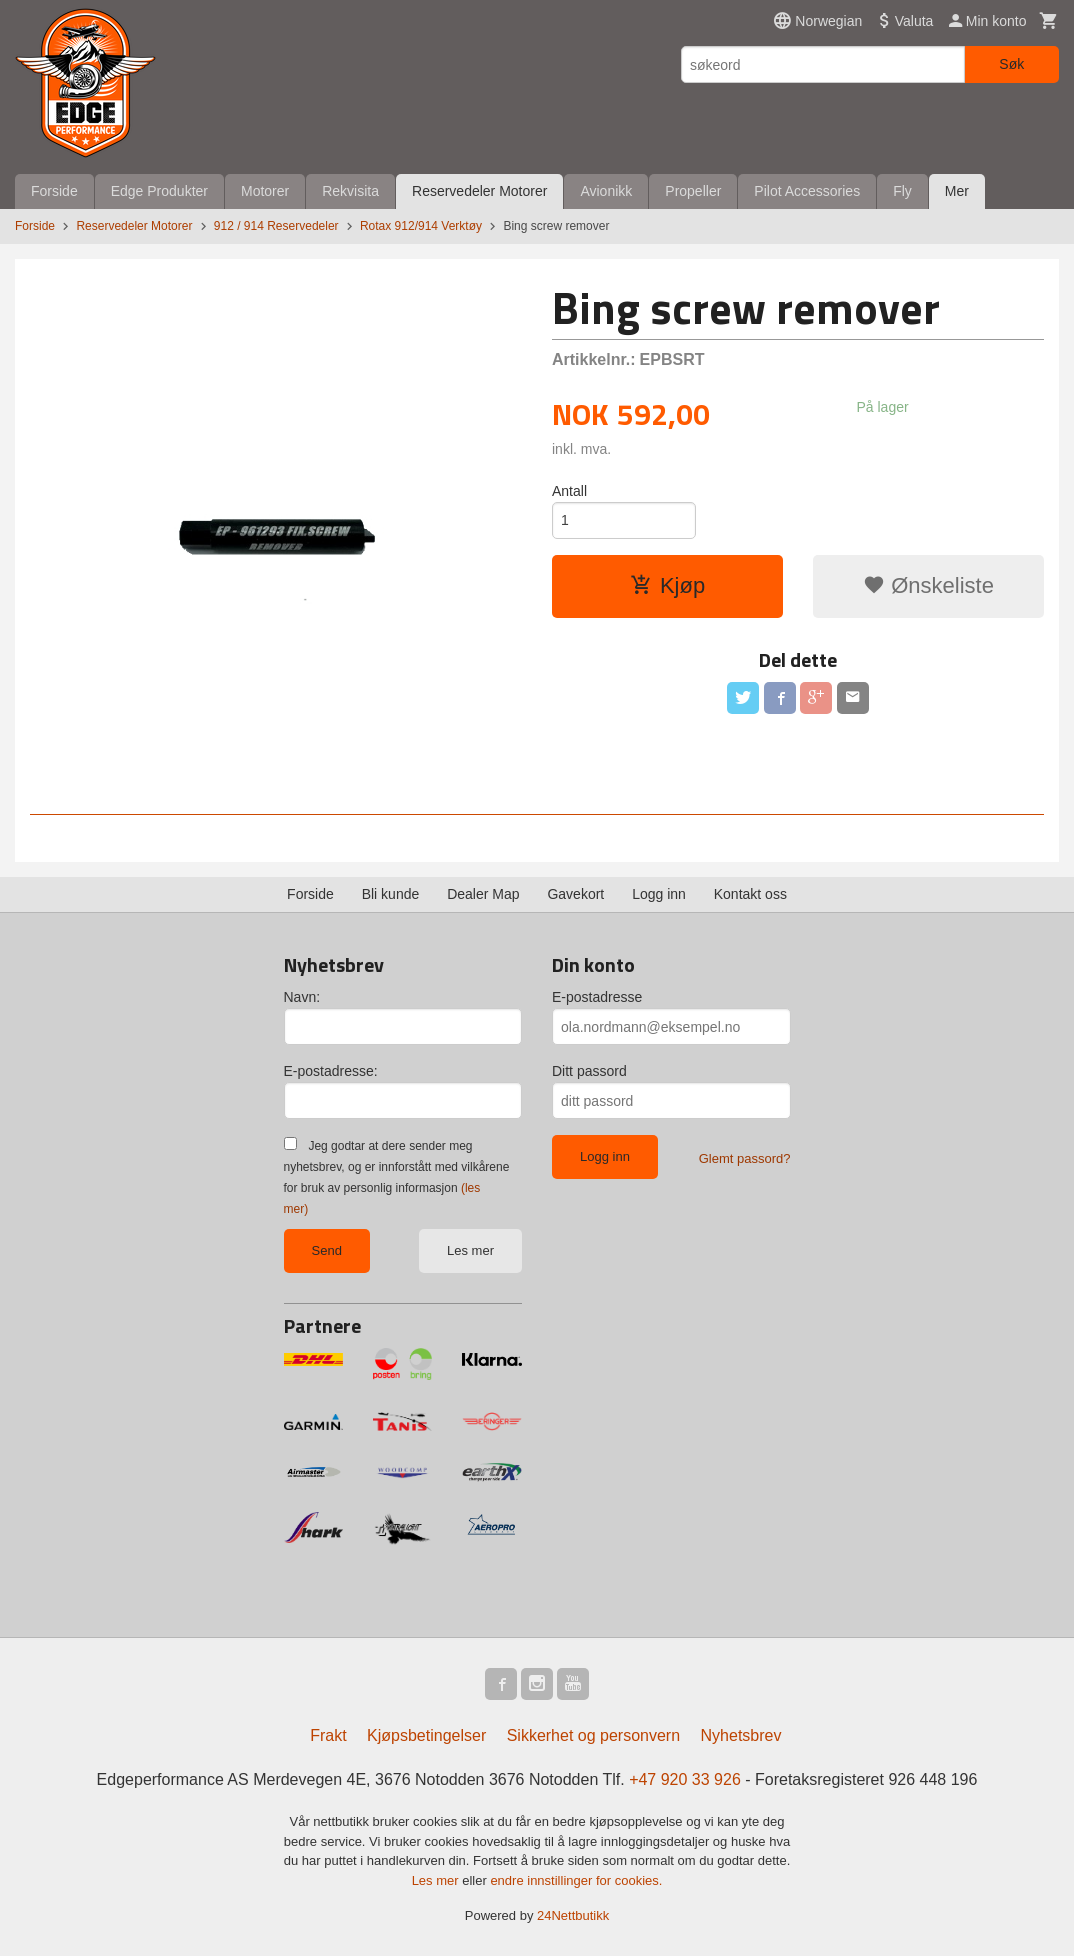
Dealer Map (483, 894)
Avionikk (606, 191)
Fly (902, 191)
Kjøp (667, 585)
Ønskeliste (928, 585)
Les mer (470, 1250)
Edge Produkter (159, 191)
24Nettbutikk (573, 1915)
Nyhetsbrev (741, 1735)
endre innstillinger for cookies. (576, 1880)
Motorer (265, 191)
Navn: (302, 997)
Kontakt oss (750, 894)
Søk (1011, 64)
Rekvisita (350, 191)
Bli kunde (391, 894)
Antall (569, 491)
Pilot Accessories (807, 191)
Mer (957, 191)
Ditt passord (589, 1071)
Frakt (328, 1735)
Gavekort (575, 894)
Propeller (693, 191)
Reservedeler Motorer (479, 191)
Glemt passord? (745, 1158)
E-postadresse (597, 997)
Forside (54, 191)
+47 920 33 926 (685, 1779)
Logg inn (659, 894)
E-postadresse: (331, 1071)
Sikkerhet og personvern (593, 1735)
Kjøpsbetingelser (426, 1735)
